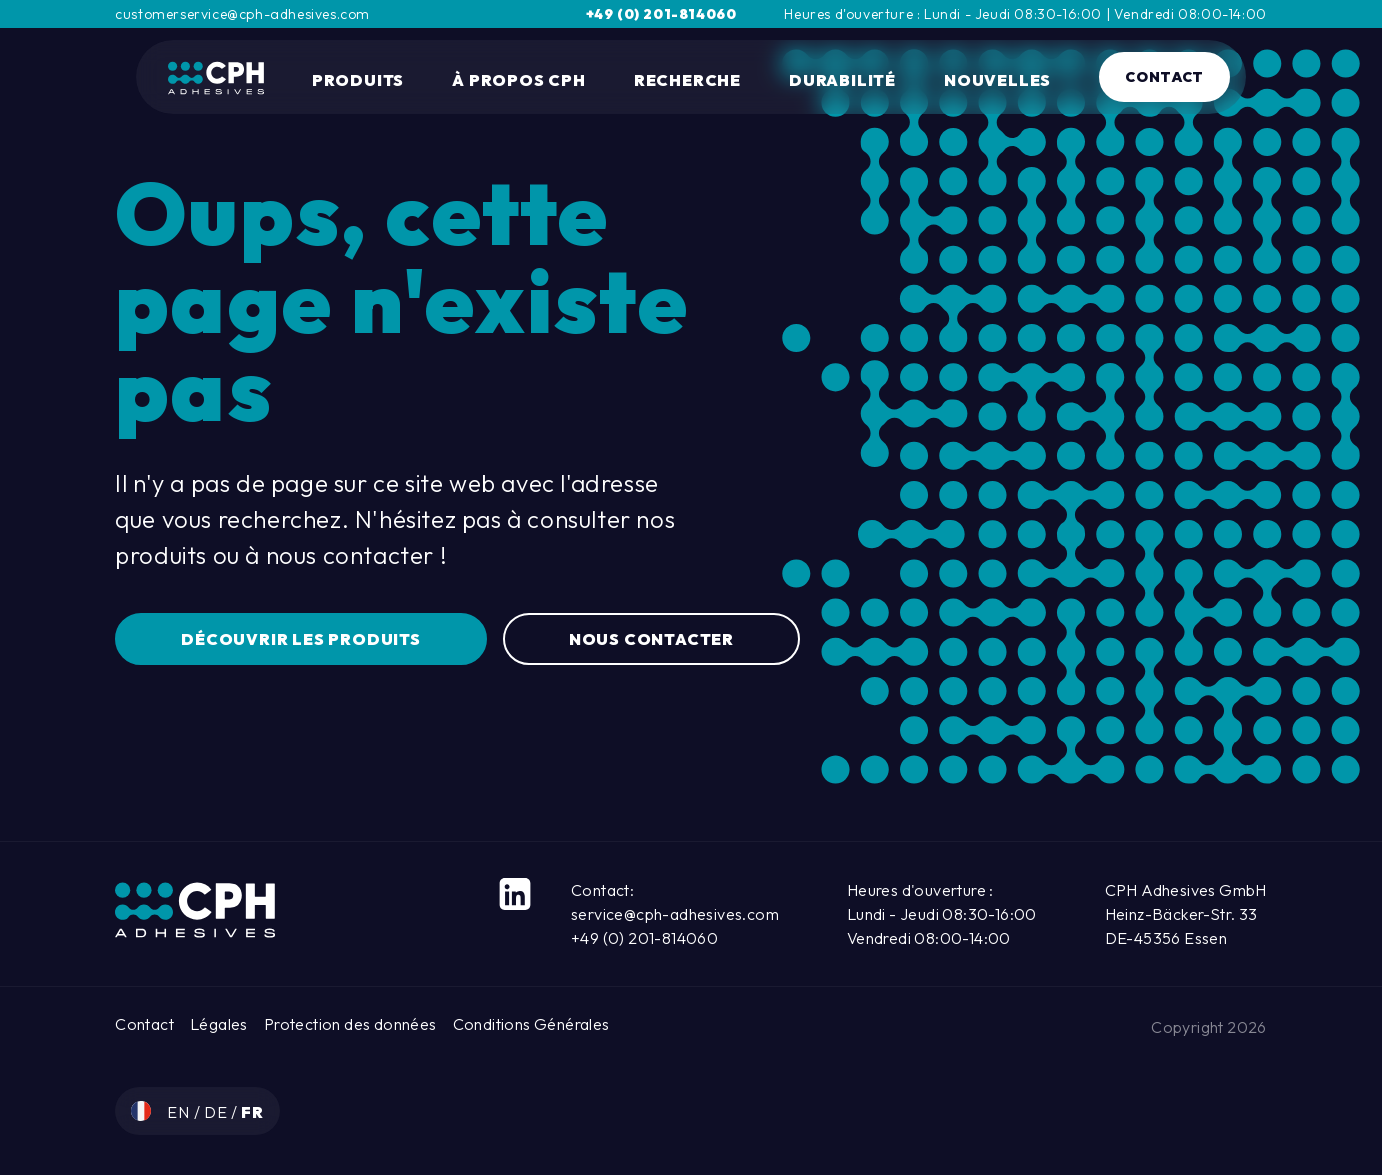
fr (252, 1112)
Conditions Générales (531, 1024)
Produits (358, 80)
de (217, 1112)
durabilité (842, 80)
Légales (219, 1024)
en (180, 1112)
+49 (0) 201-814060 (661, 14)
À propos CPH (519, 80)
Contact (1164, 77)
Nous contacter (651, 639)
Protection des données (350, 1024)
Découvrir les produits (301, 639)
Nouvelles (997, 80)
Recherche (687, 80)
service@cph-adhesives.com (675, 914)
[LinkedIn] (515, 894)
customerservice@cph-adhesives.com (242, 14)
